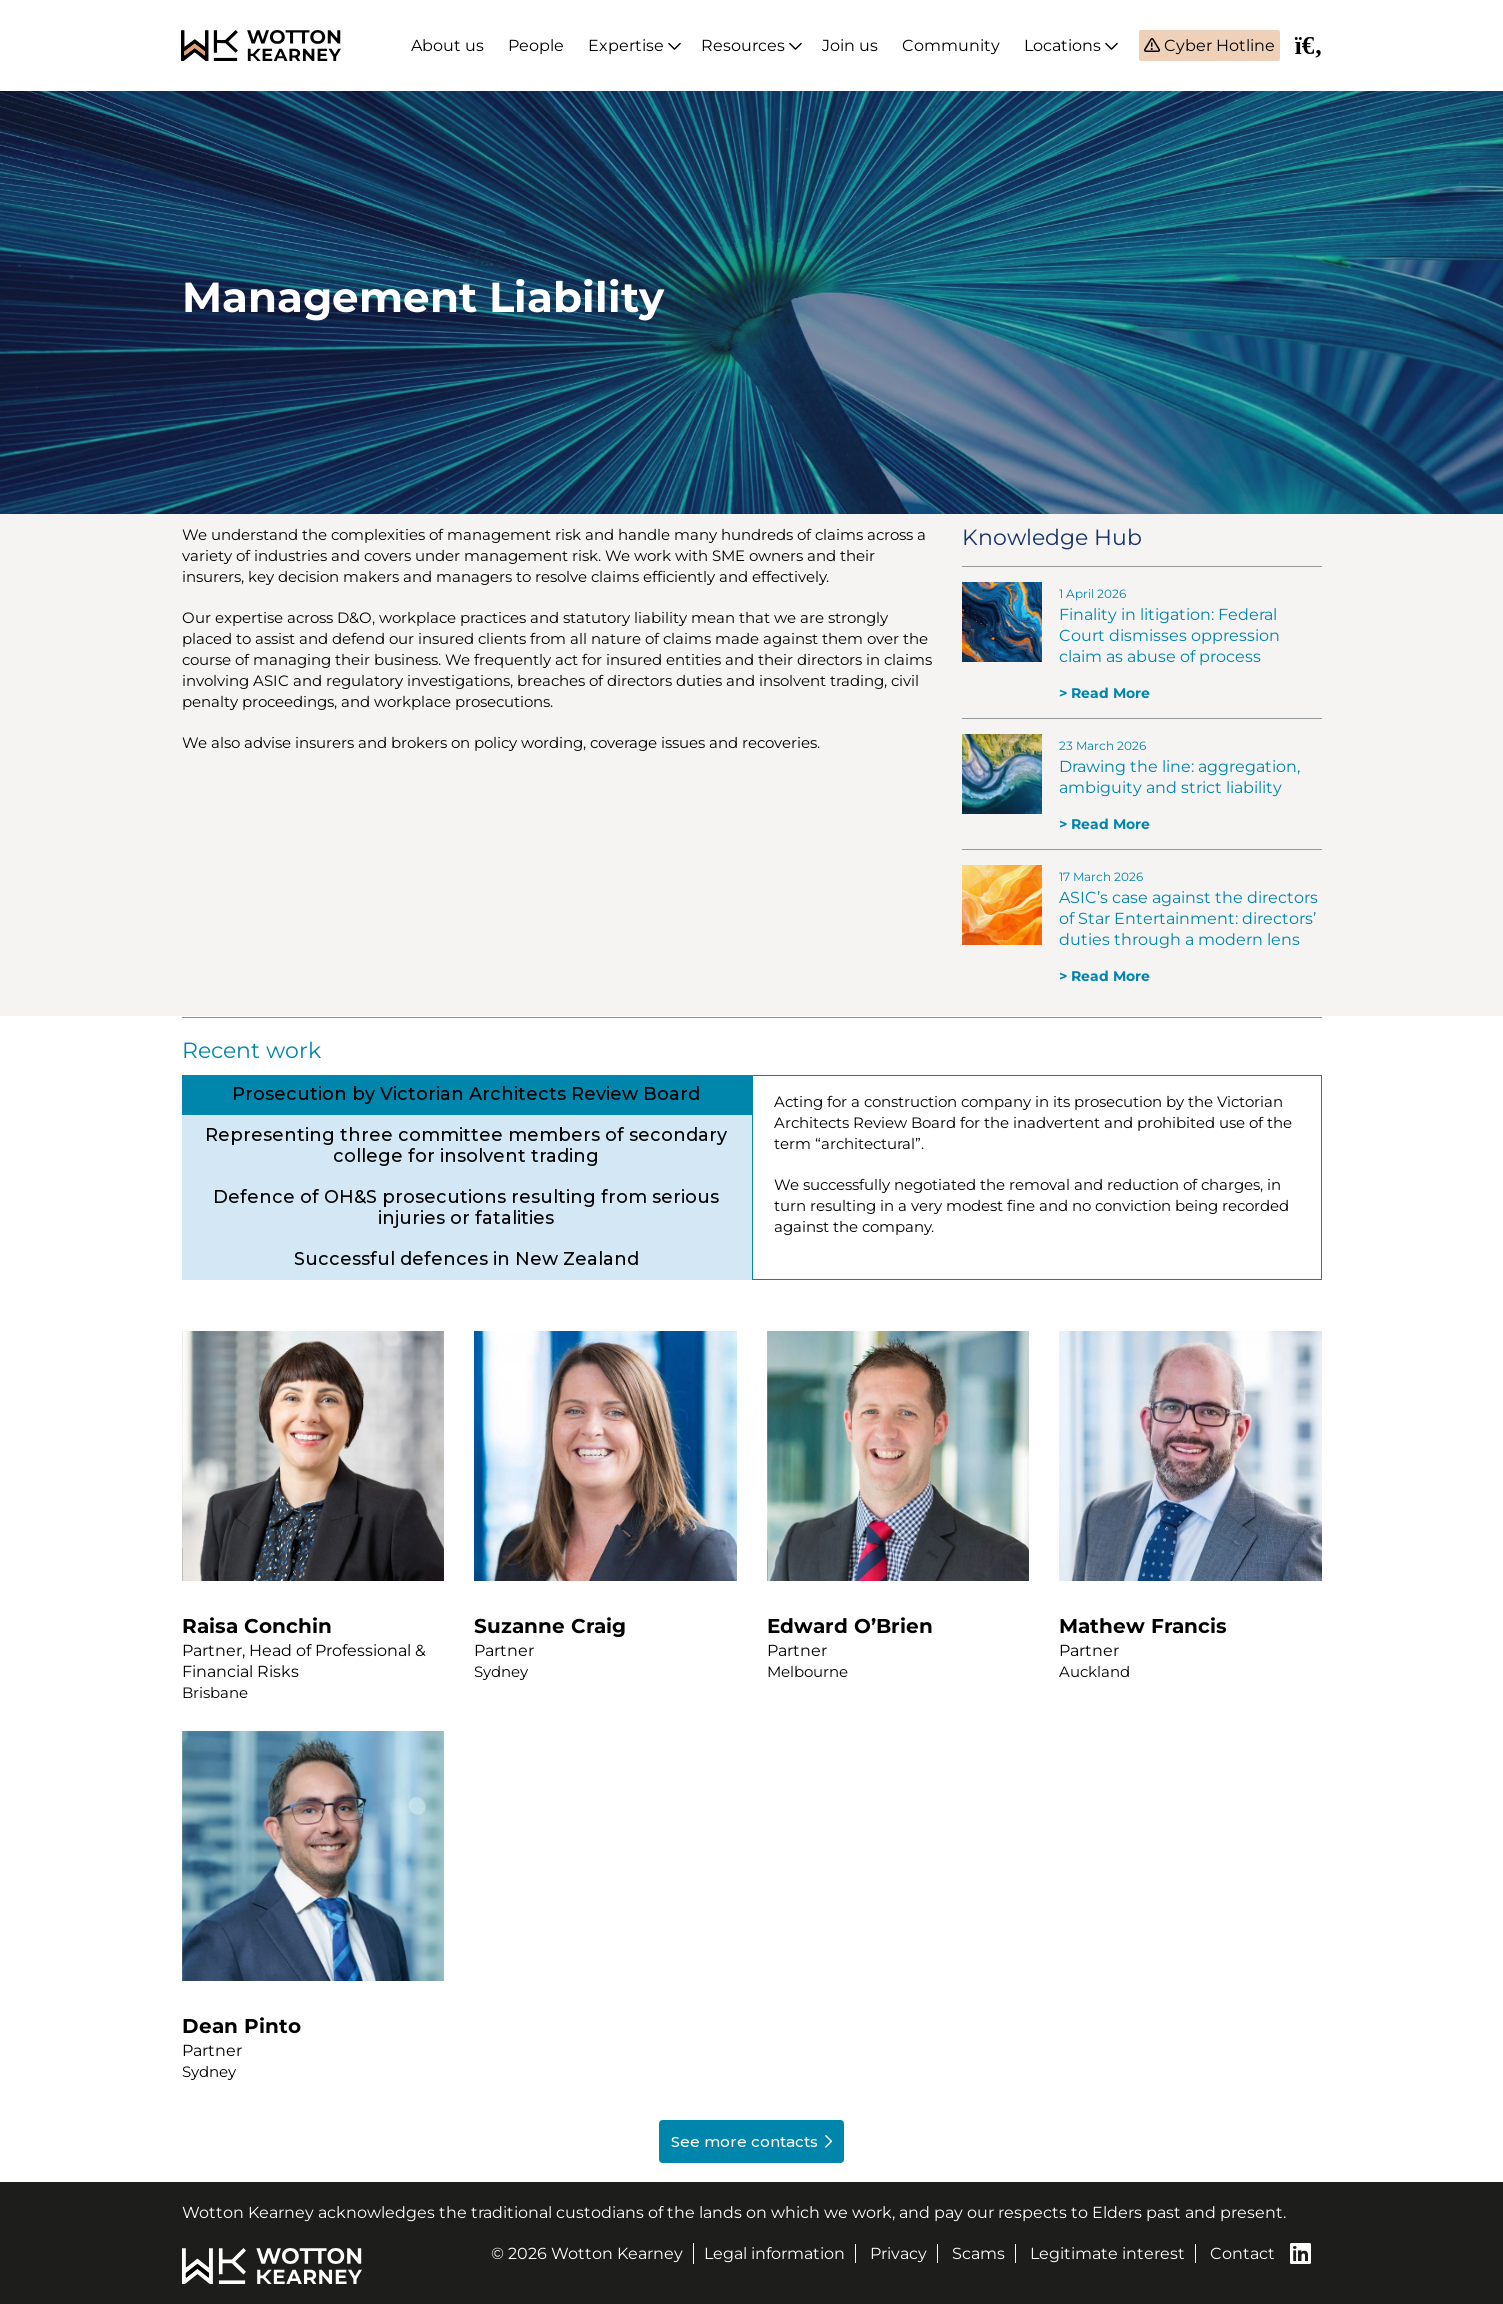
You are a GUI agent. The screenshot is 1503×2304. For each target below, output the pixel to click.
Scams (978, 2253)
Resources (743, 45)
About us (447, 45)
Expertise (626, 45)
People (536, 45)
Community (951, 45)
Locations (1062, 45)
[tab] (466, 1094)
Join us (850, 45)
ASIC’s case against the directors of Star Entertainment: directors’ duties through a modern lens (1188, 918)
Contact (1242, 2253)
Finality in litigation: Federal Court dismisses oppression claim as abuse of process (1169, 635)
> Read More (1104, 693)
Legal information (774, 2253)
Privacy (898, 2253)
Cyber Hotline (1217, 45)
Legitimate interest (1107, 2253)
